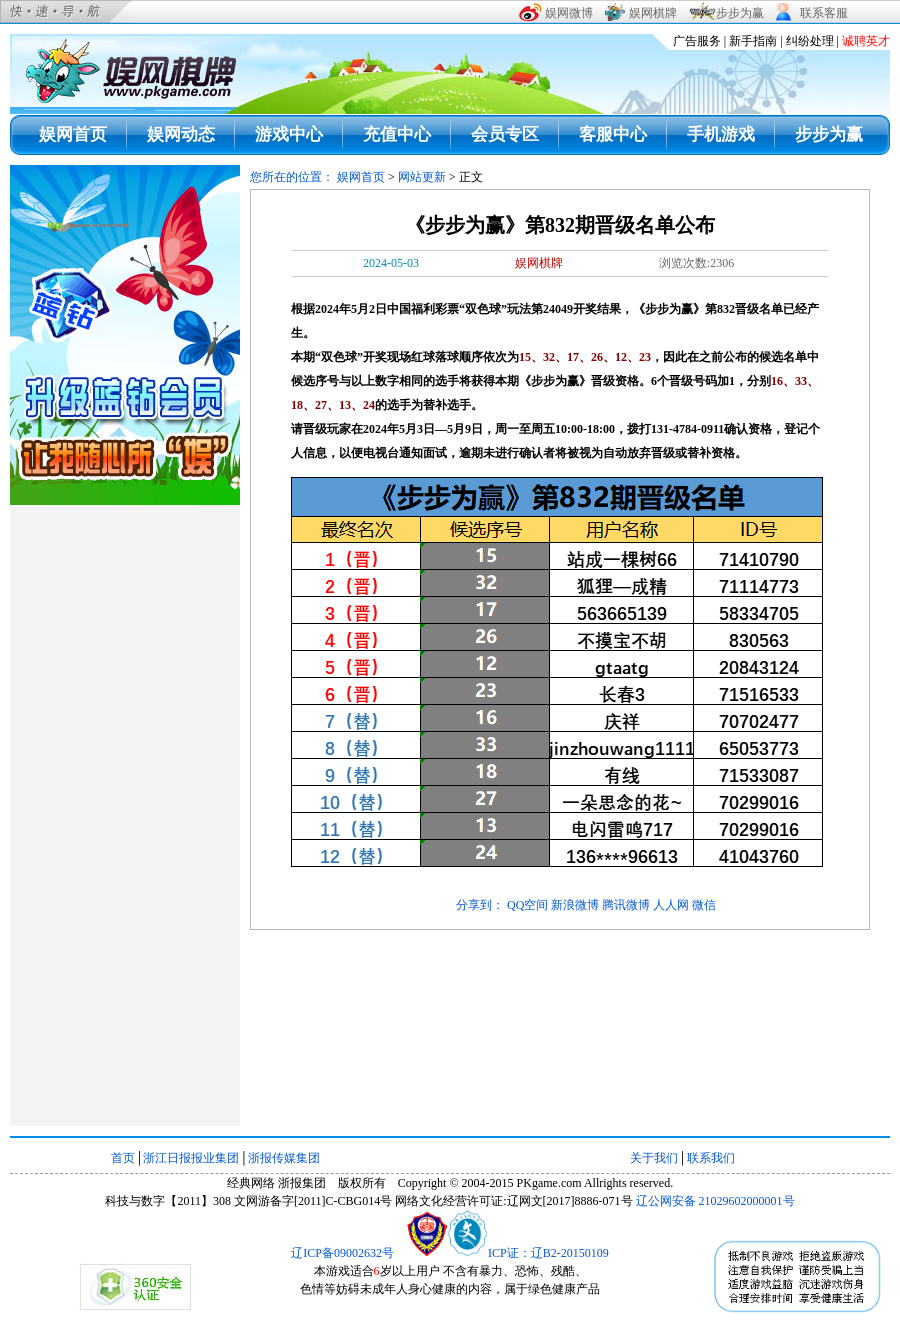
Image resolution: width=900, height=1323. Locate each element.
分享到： (480, 905)
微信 (704, 905)
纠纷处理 (810, 41)
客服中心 (613, 134)
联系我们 (711, 1158)
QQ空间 (527, 905)
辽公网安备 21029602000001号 (715, 1201)
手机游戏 (721, 134)
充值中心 (397, 134)
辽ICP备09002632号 (342, 1253)
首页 (123, 1158)
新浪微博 (575, 905)
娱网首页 (73, 134)
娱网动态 (181, 134)
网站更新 (422, 177)
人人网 (671, 905)
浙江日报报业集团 (191, 1158)
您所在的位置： (293, 177)
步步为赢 (829, 134)
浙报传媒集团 (284, 1158)
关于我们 (654, 1158)
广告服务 (697, 41)
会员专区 (505, 134)
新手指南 (753, 41)
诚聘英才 (866, 41)
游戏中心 (289, 134)
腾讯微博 (626, 905)
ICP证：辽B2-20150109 (548, 1253)
